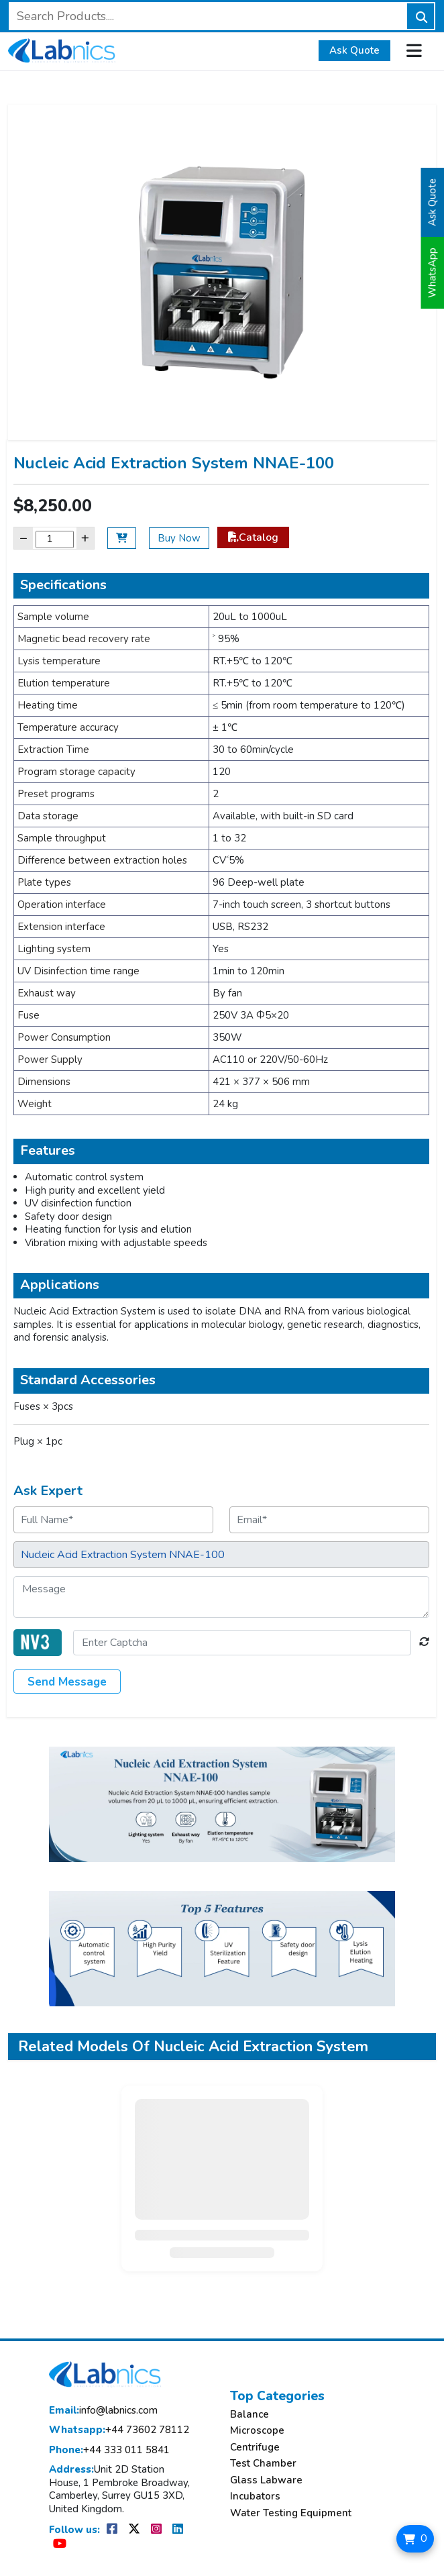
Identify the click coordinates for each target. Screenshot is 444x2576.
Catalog (253, 537)
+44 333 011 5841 (109, 2450)
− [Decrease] (23, 538)
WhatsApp (432, 273)
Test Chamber (263, 2463)
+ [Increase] (85, 538)
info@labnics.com (103, 2410)
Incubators (255, 2496)
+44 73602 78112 (119, 2430)
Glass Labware (266, 2480)
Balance (249, 2414)
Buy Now (179, 538)
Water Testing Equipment (290, 2513)
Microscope (257, 2430)
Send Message (67, 1682)
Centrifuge (255, 2447)
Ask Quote (354, 50)
